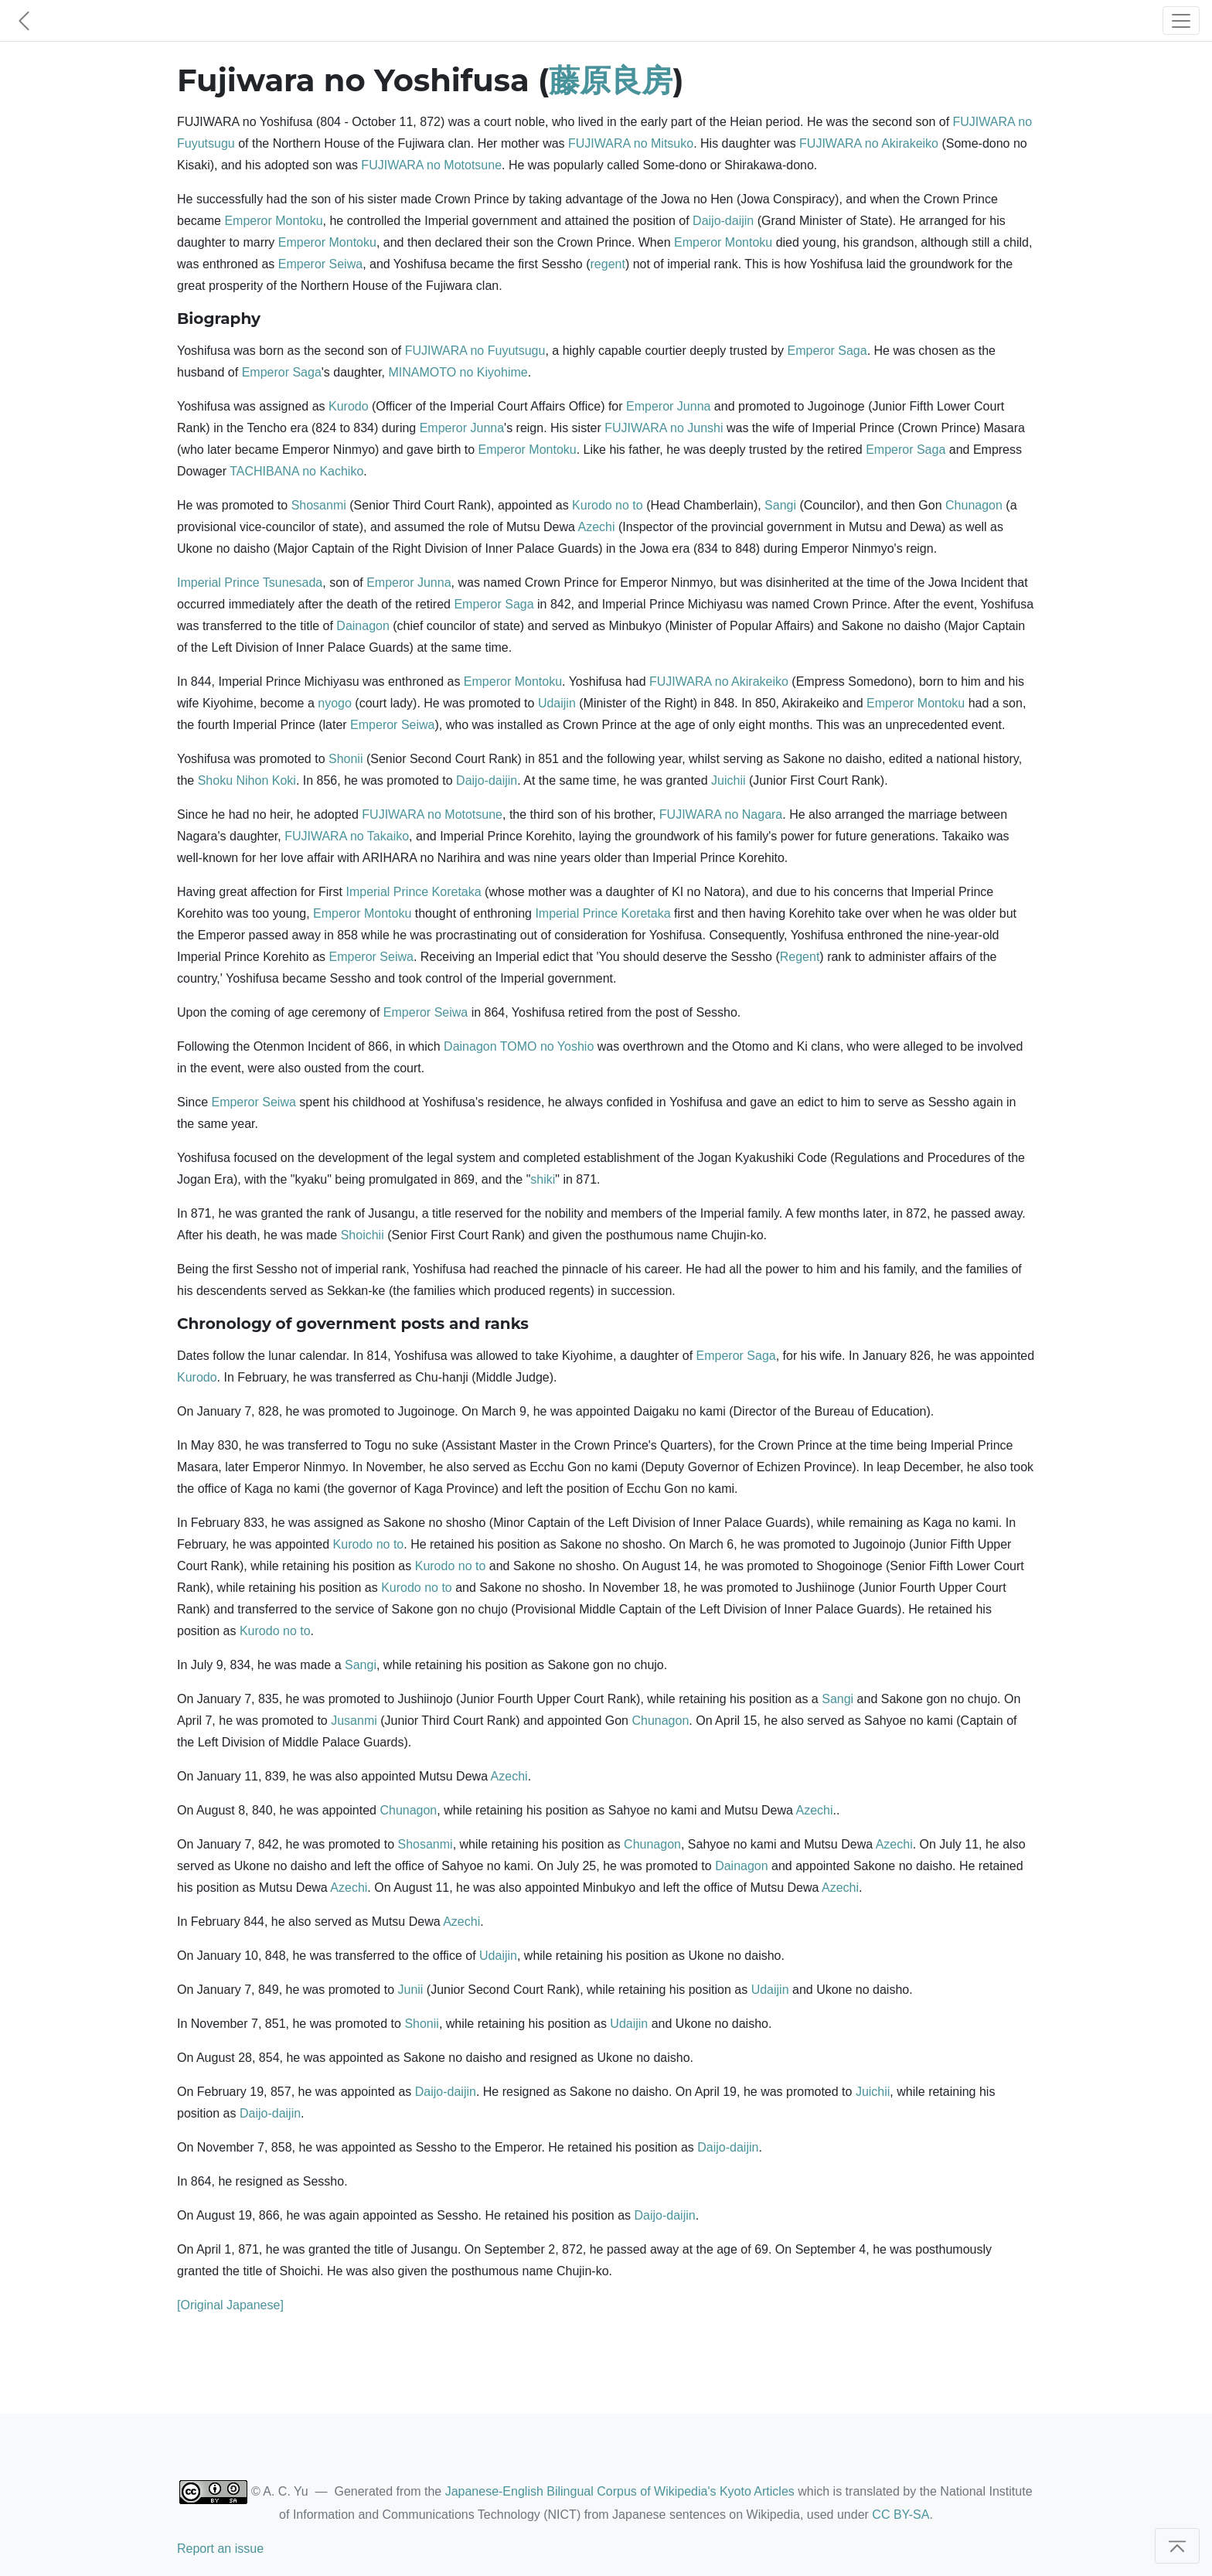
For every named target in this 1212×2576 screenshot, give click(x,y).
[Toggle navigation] (1181, 20)
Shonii (346, 758)
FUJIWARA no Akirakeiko (868, 143)
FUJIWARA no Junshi (663, 427)
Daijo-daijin (723, 220)
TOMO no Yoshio (547, 1046)
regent (608, 264)
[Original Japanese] (230, 2305)
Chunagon (974, 505)
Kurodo (349, 406)
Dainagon (363, 625)
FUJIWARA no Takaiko (346, 836)
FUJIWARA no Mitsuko (630, 143)
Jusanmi (354, 1720)
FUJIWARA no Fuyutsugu (475, 350)
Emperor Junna (668, 406)
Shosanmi (318, 505)
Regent (800, 956)
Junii (411, 1989)
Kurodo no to (607, 505)
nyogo (335, 703)
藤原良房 (610, 80)
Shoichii (362, 1235)
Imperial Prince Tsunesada (249, 582)
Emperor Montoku (273, 220)
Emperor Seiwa (320, 264)
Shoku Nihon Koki (247, 780)
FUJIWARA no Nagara (720, 814)
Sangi (780, 505)
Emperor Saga (827, 350)
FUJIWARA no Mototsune (431, 165)
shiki (542, 1179)
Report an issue (220, 2548)
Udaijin (557, 703)
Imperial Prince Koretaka (413, 891)
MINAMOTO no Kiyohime (457, 372)
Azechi (596, 526)
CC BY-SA (900, 2514)
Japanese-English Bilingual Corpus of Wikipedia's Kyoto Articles (620, 2491)
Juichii (728, 780)
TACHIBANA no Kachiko (296, 471)
